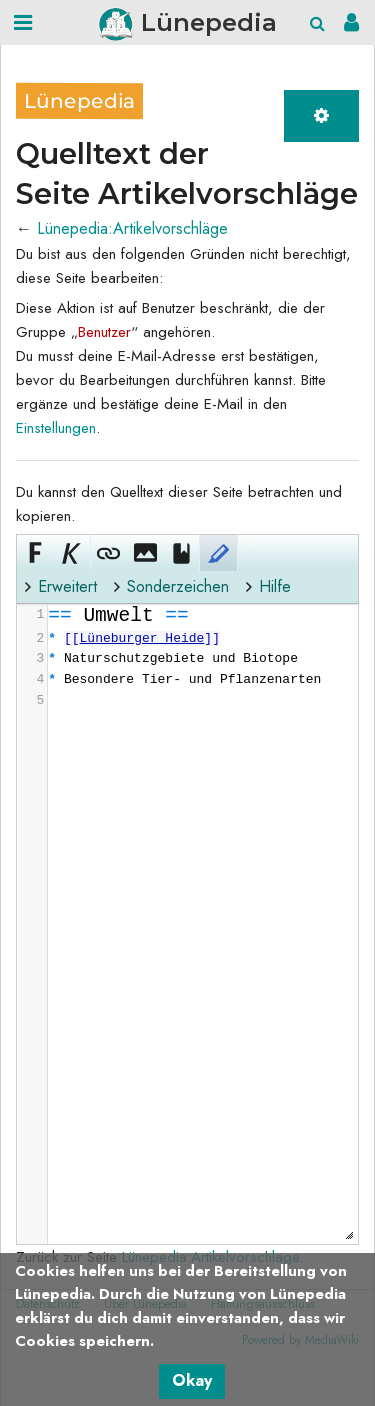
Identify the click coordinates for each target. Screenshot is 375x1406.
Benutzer (104, 332)
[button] (35, 553)
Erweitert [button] (67, 586)
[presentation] (202, 658)
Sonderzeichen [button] (178, 586)
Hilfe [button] (275, 586)
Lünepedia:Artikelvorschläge (132, 228)
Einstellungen (56, 428)
